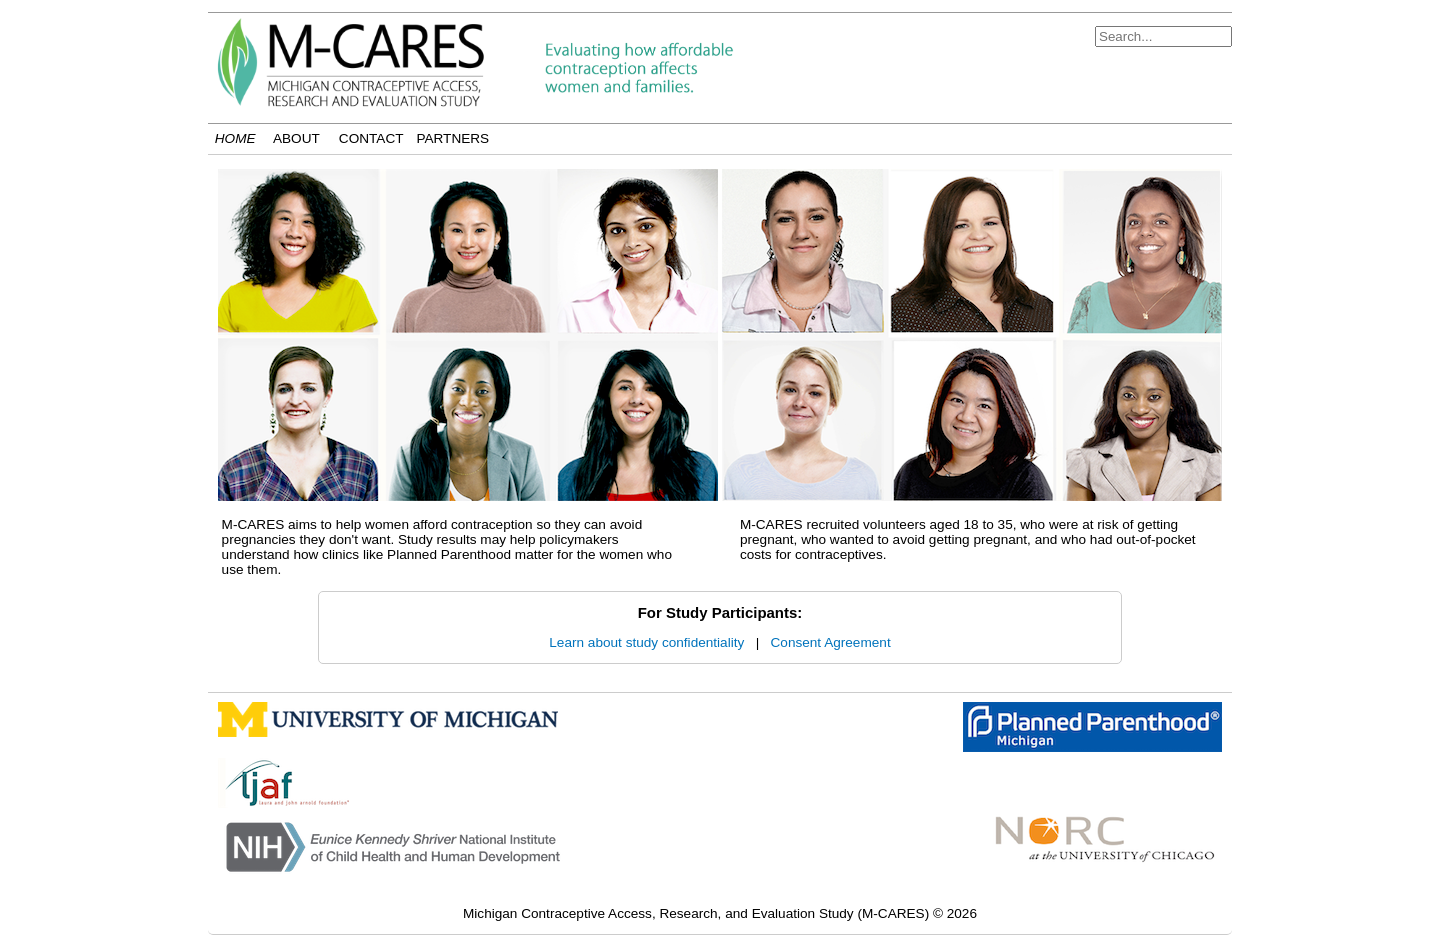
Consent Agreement (831, 642)
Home (235, 138)
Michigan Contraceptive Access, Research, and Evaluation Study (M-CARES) (698, 913)
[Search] (1163, 36)
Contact (371, 138)
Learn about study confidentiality (646, 642)
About (296, 138)
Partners (452, 138)
